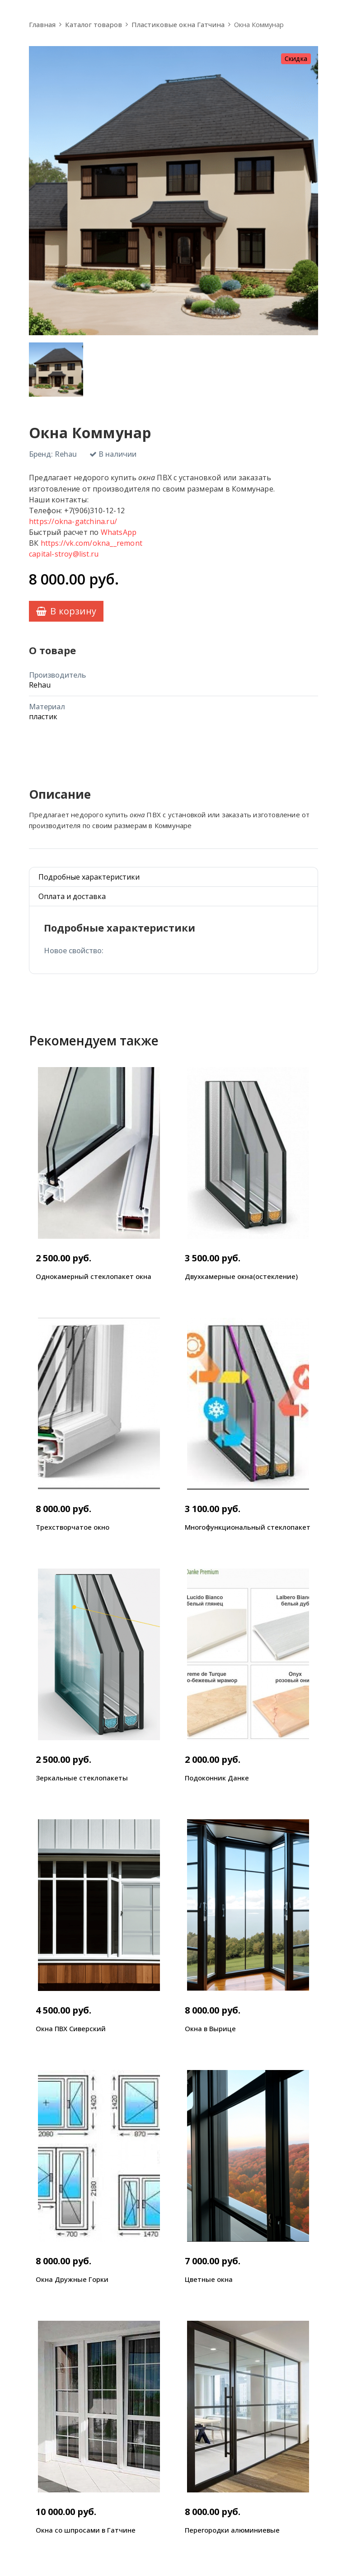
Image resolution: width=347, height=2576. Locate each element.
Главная (42, 24)
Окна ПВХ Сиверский (71, 2028)
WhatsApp (119, 532)
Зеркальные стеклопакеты (82, 1777)
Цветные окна (209, 2279)
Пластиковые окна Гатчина (178, 24)
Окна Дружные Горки (72, 2279)
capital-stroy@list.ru (63, 554)
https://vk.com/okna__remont (91, 543)
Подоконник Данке (217, 1777)
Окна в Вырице (210, 2028)
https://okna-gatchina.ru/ (73, 521)
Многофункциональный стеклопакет (247, 1527)
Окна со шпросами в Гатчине (86, 2529)
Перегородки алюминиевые (232, 2529)
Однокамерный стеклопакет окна (93, 1276)
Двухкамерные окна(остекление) (241, 1276)
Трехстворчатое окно (72, 1527)
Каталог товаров (93, 24)
